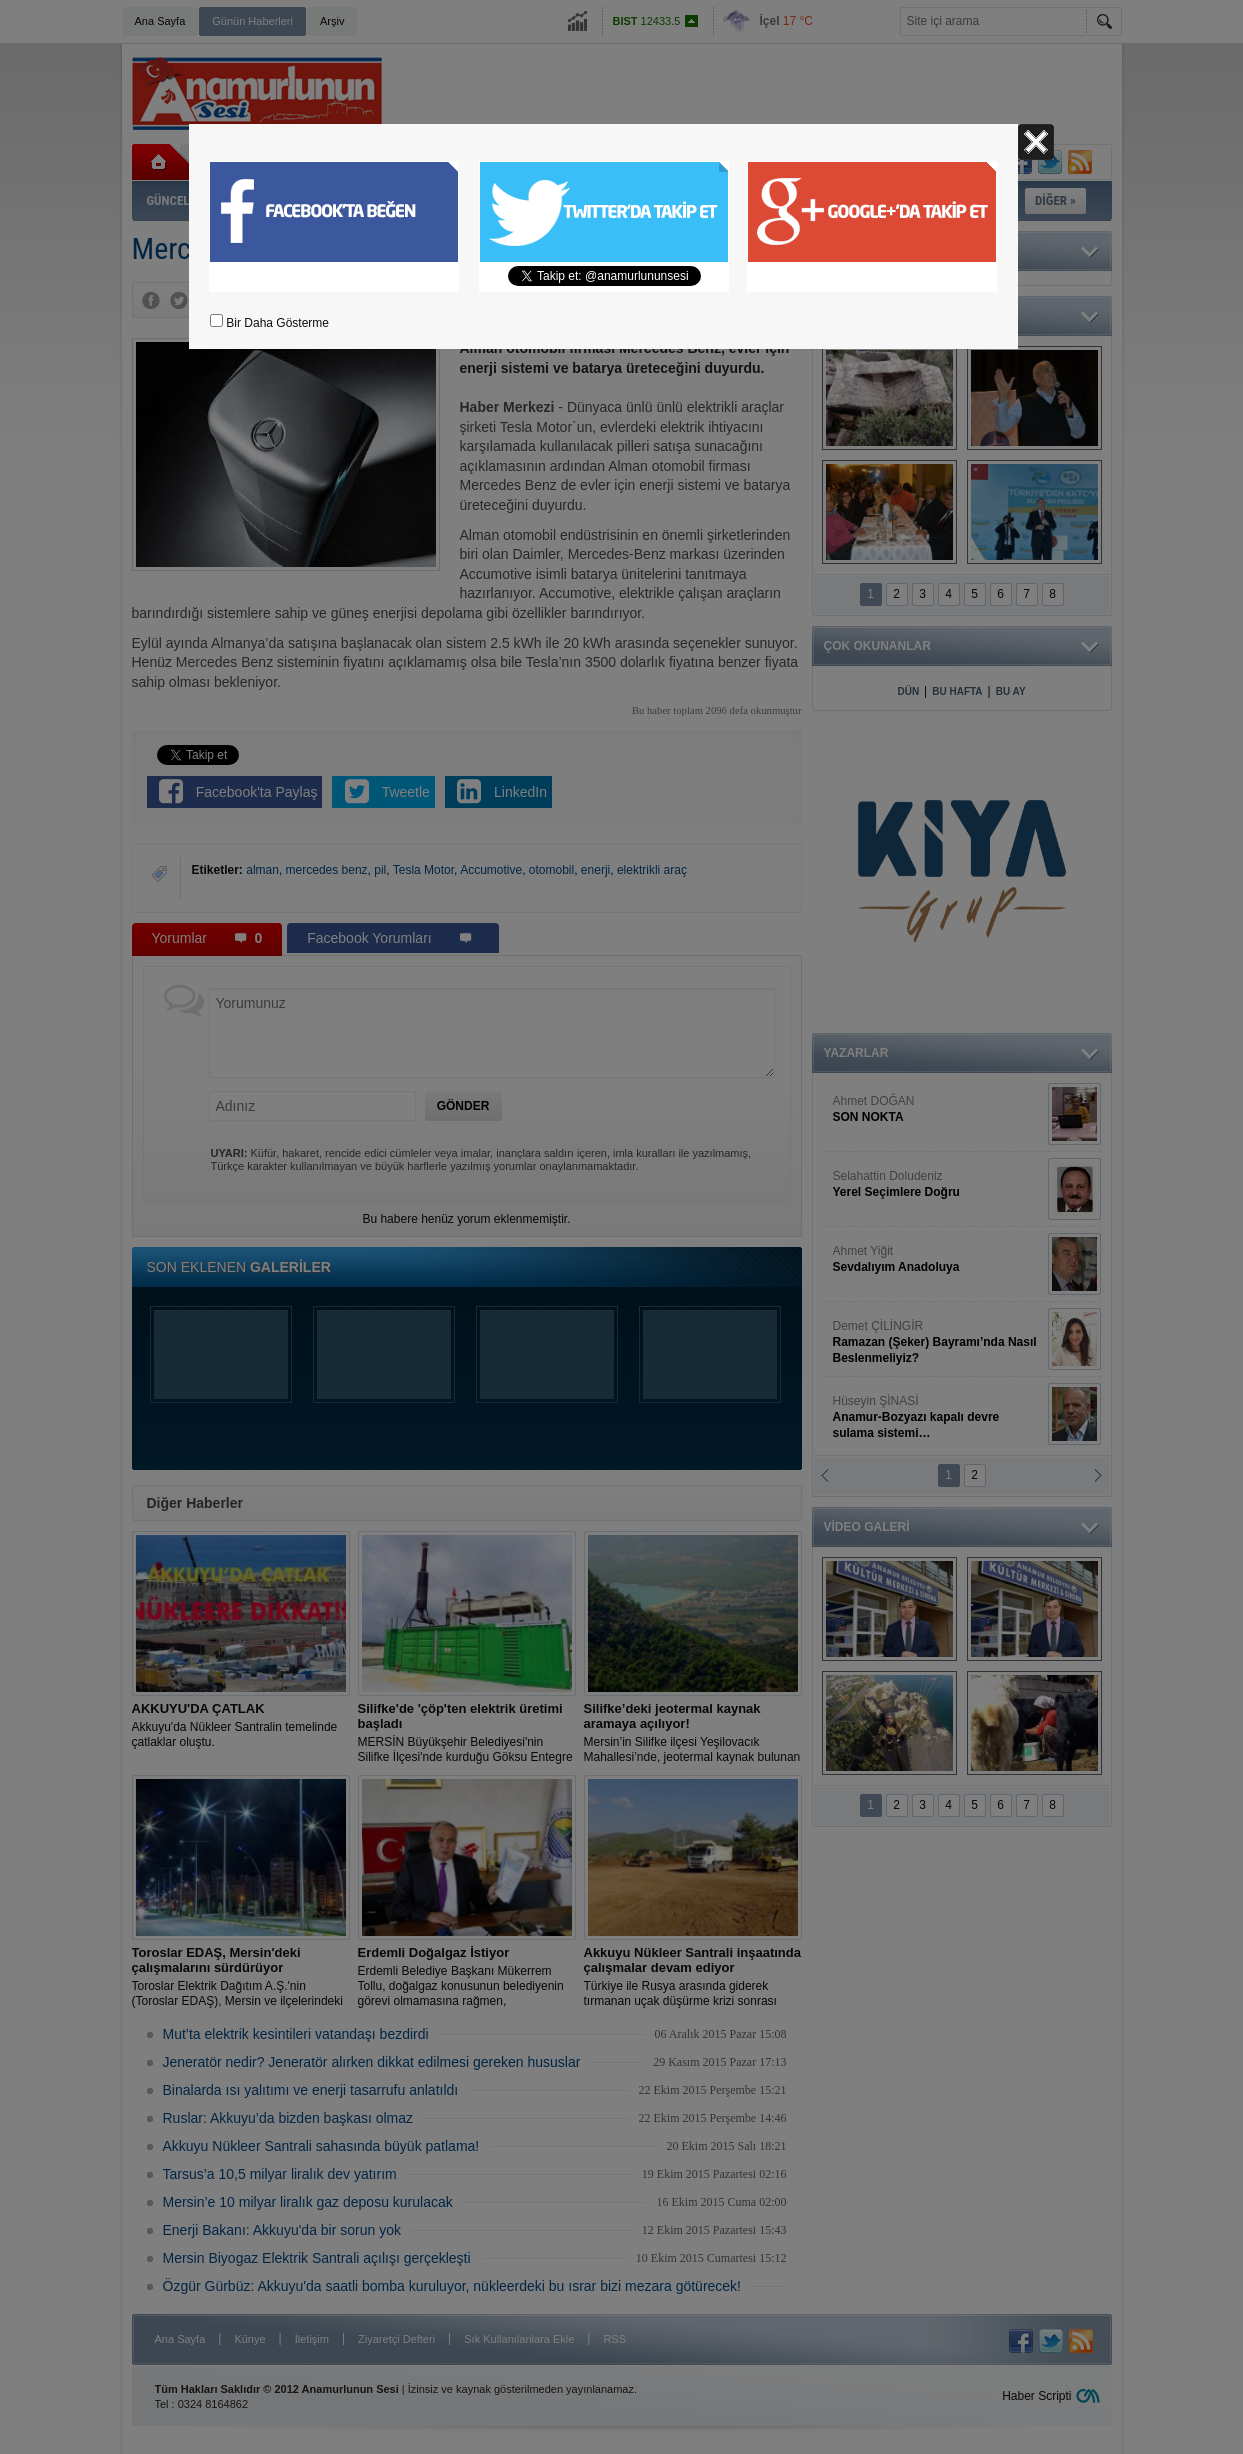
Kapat (1036, 142)
